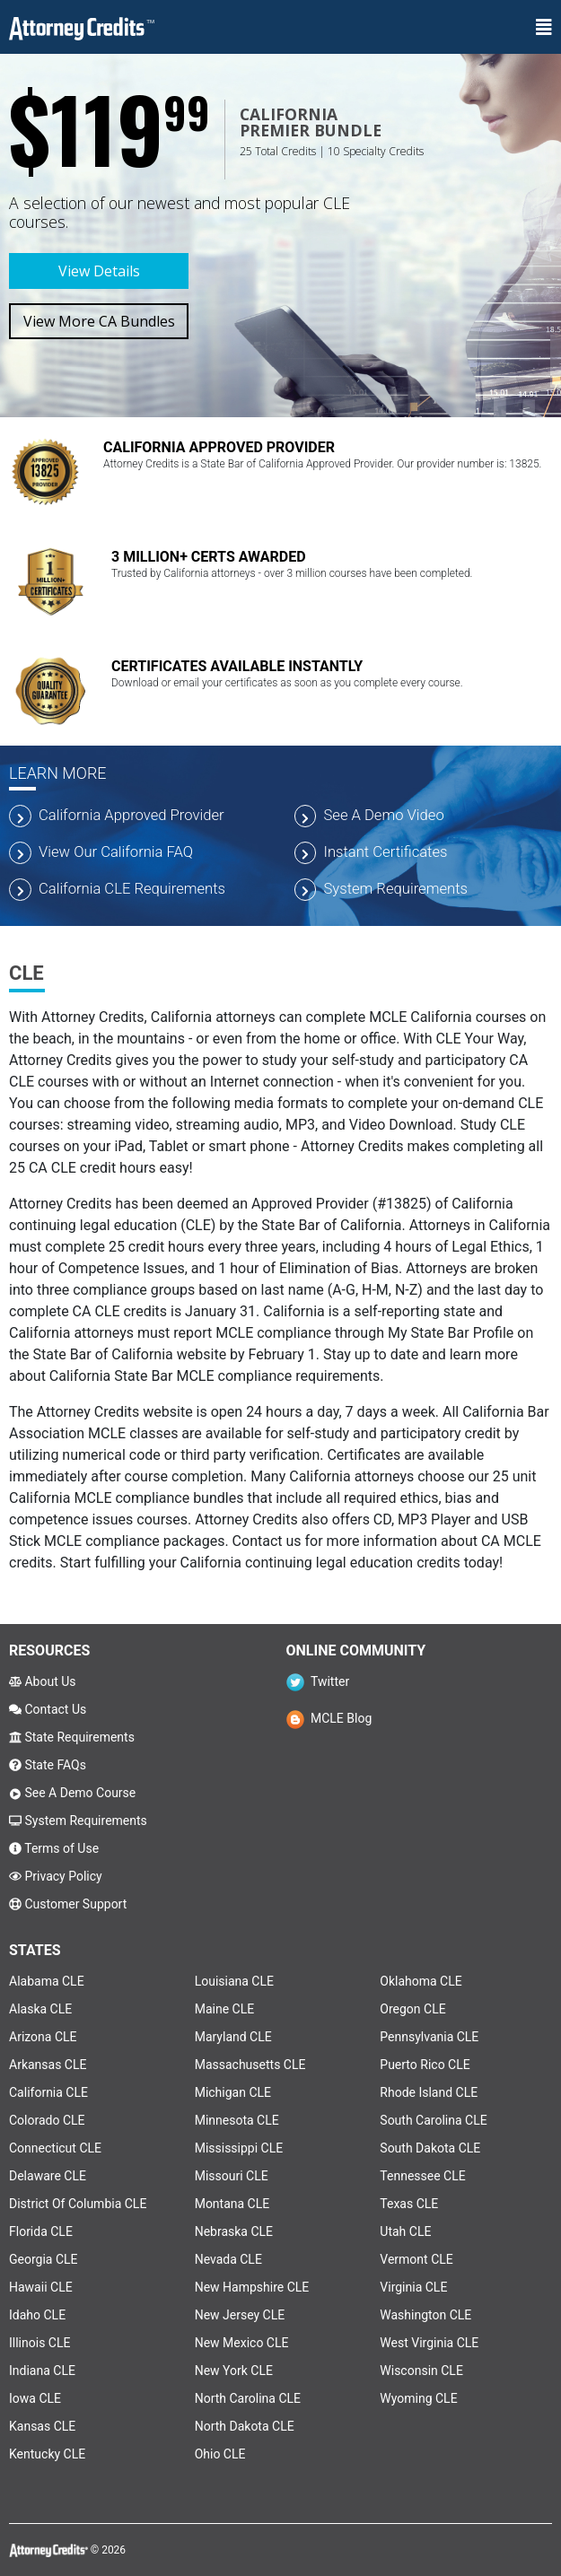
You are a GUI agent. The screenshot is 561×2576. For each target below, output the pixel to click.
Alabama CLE (46, 1981)
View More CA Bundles (99, 321)
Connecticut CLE (55, 2148)
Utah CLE (405, 2231)
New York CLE (234, 2370)
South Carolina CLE (433, 2120)
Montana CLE (232, 2203)
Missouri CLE (231, 2176)
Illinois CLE (39, 2343)
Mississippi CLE (239, 2148)
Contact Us (47, 1709)
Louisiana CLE (234, 1981)
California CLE (48, 2092)
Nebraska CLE (234, 2231)
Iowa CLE (35, 2398)
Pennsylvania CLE (429, 2037)
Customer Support (68, 1904)
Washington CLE (425, 2315)
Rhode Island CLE (429, 2092)
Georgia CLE (43, 2259)
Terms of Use (54, 1848)
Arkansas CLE (47, 2064)
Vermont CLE (416, 2259)
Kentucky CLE (47, 2454)
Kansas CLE (42, 2426)
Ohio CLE (220, 2454)
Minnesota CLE (237, 2120)
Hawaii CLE (41, 2287)
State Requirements (72, 1737)
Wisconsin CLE (421, 2370)
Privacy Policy (55, 1876)
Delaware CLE (47, 2176)
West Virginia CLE (429, 2343)
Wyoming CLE (418, 2398)
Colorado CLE (47, 2120)
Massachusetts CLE (250, 2064)
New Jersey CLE (240, 2315)
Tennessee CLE (422, 2176)
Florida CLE (41, 2231)
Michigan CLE (233, 2092)
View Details (99, 271)
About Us (42, 1681)
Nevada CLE (228, 2259)
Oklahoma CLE (420, 1981)
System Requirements (78, 1820)
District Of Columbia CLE (77, 2203)
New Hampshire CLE (252, 2287)
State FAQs (47, 1765)
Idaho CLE (37, 2315)
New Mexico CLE (242, 2343)
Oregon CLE (412, 2009)
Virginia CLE (413, 2287)
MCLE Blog (329, 1718)
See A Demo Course (72, 1793)
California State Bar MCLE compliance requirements (214, 1375)
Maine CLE (224, 2009)
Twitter (318, 1681)
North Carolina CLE (248, 2398)
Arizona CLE (43, 2037)
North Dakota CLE (244, 2426)
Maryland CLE (233, 2037)
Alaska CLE (40, 2009)
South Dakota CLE (430, 2148)
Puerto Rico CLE (424, 2064)
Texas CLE (409, 2203)
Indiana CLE (42, 2370)
